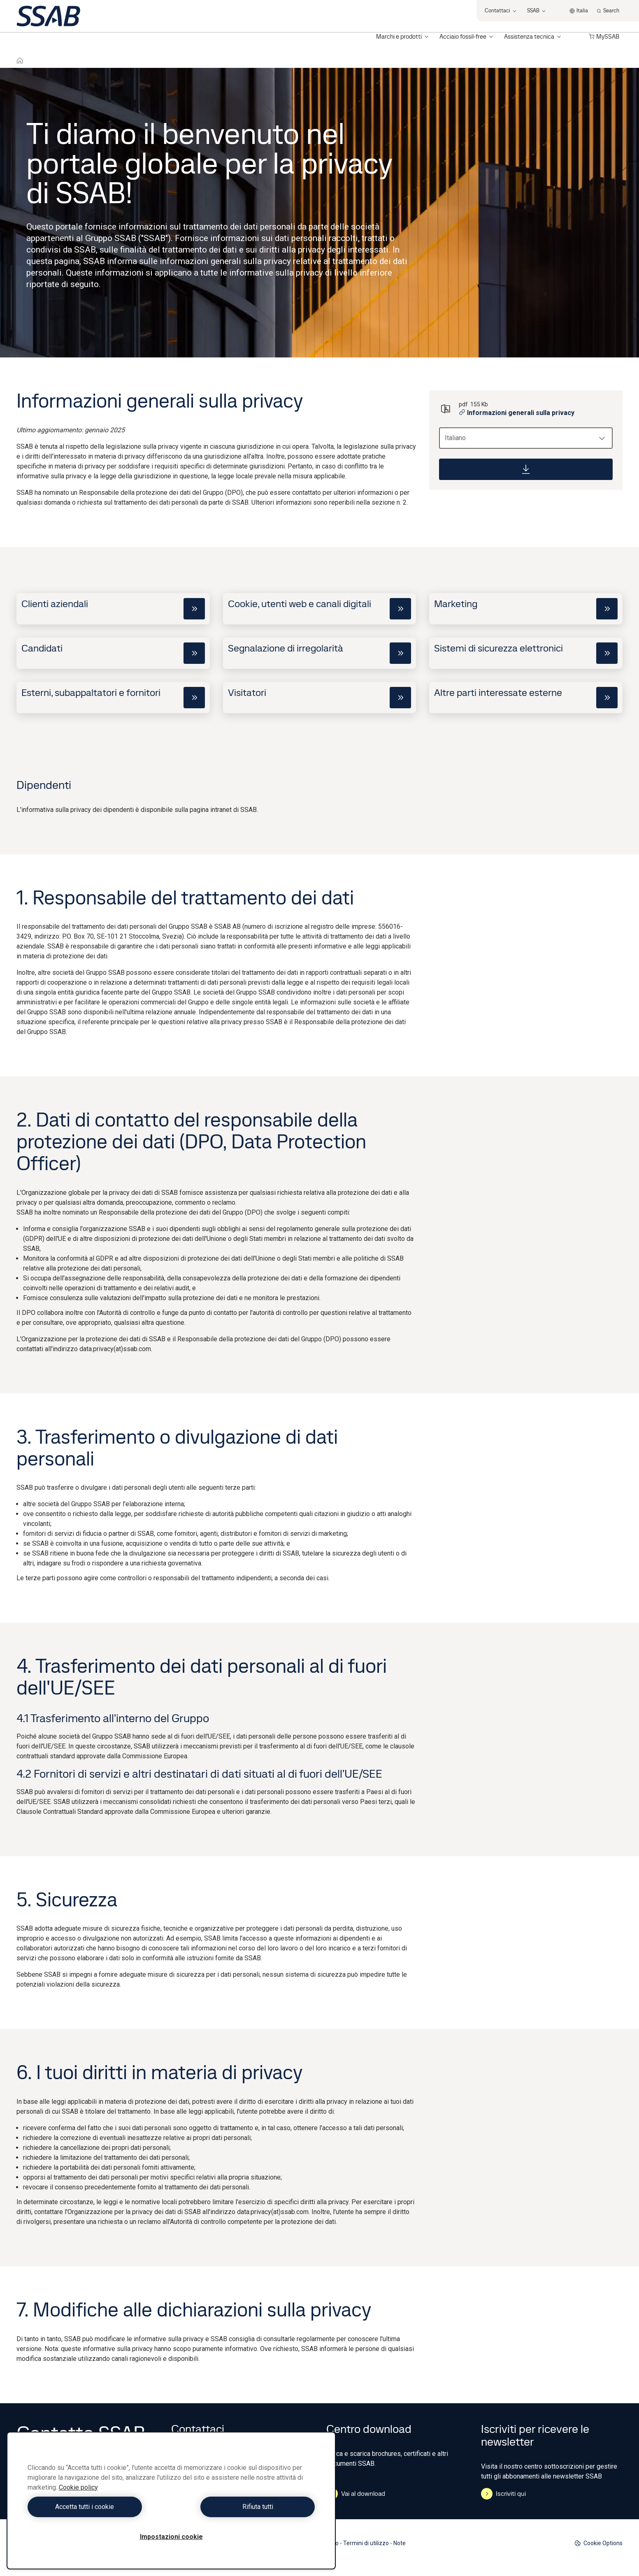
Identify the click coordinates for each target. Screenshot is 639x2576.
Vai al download (355, 2493)
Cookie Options (598, 2543)
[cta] (194, 608)
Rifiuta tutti (245, 2507)
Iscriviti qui (503, 2493)
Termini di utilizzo (366, 2543)
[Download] (526, 469)
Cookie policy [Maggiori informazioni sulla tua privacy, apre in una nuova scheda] (78, 2487)
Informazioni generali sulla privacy (516, 413)
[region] (171, 2500)
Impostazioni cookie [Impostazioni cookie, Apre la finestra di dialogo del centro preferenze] (171, 2537)
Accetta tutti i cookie (97, 2507)
